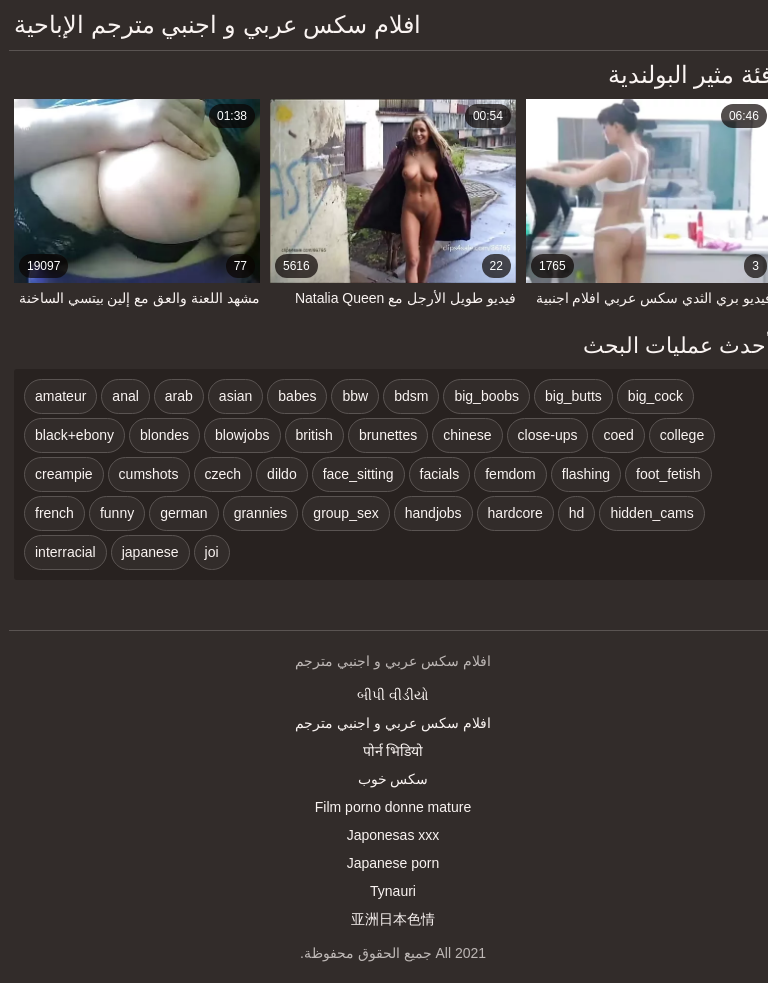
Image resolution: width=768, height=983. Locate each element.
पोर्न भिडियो (384, 751)
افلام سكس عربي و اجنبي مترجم (383, 723)
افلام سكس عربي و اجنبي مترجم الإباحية (208, 24)
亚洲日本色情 (384, 919)
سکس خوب (384, 779)
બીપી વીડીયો (384, 695)
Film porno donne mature (384, 807)
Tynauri (384, 891)
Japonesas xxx (384, 835)
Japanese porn (384, 863)
